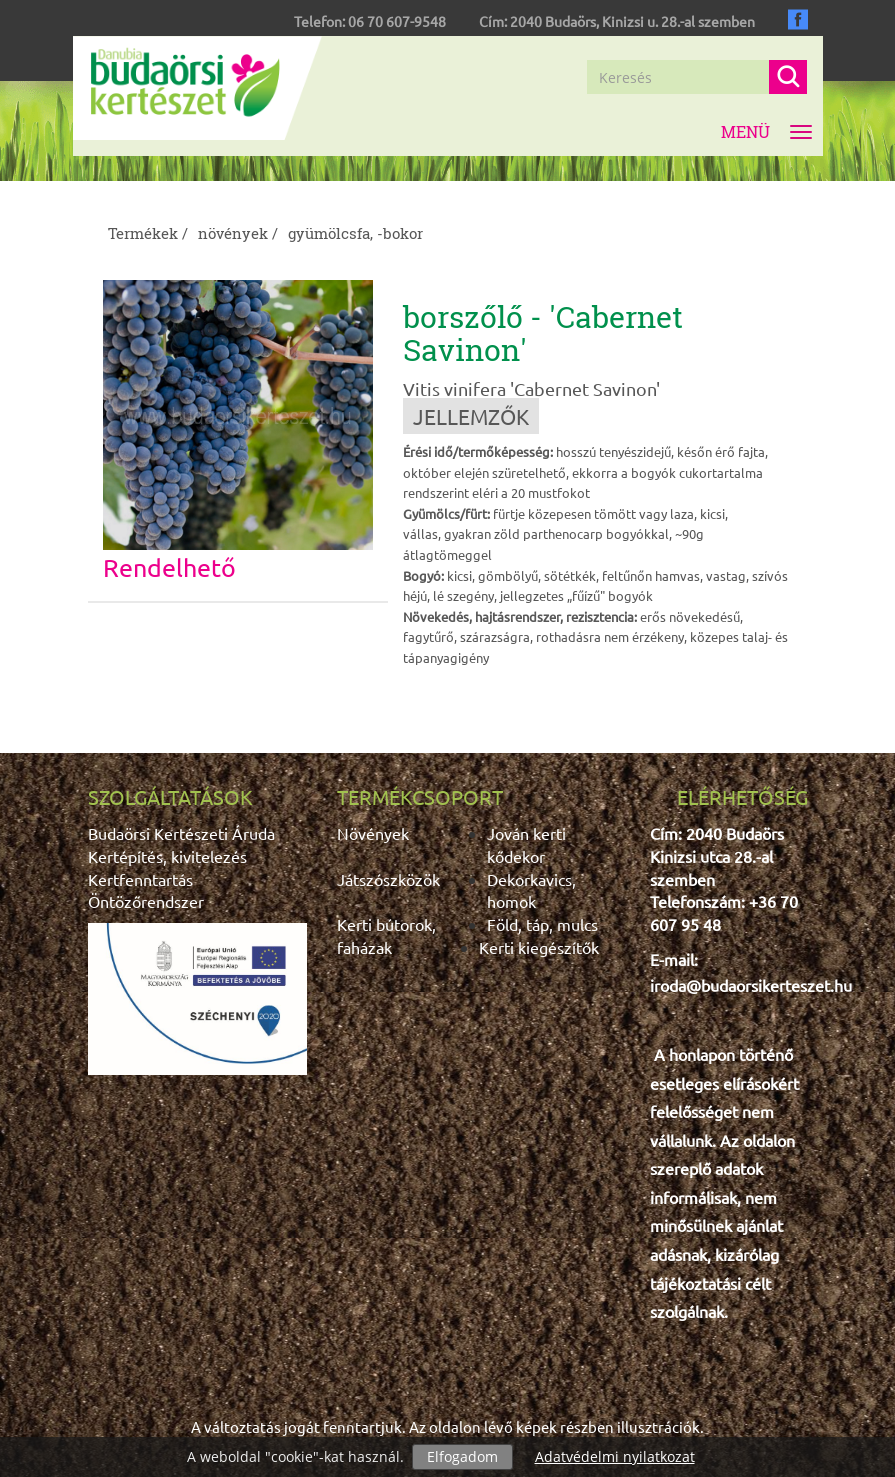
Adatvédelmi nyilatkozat (615, 1456)
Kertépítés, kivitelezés (167, 856)
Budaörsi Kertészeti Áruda (181, 833)
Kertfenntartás (140, 879)
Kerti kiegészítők (539, 947)
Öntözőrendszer (146, 901)
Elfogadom (462, 1456)
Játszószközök (388, 879)
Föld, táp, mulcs (542, 924)
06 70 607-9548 (397, 21)
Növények (373, 833)
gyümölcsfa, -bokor (355, 233)
